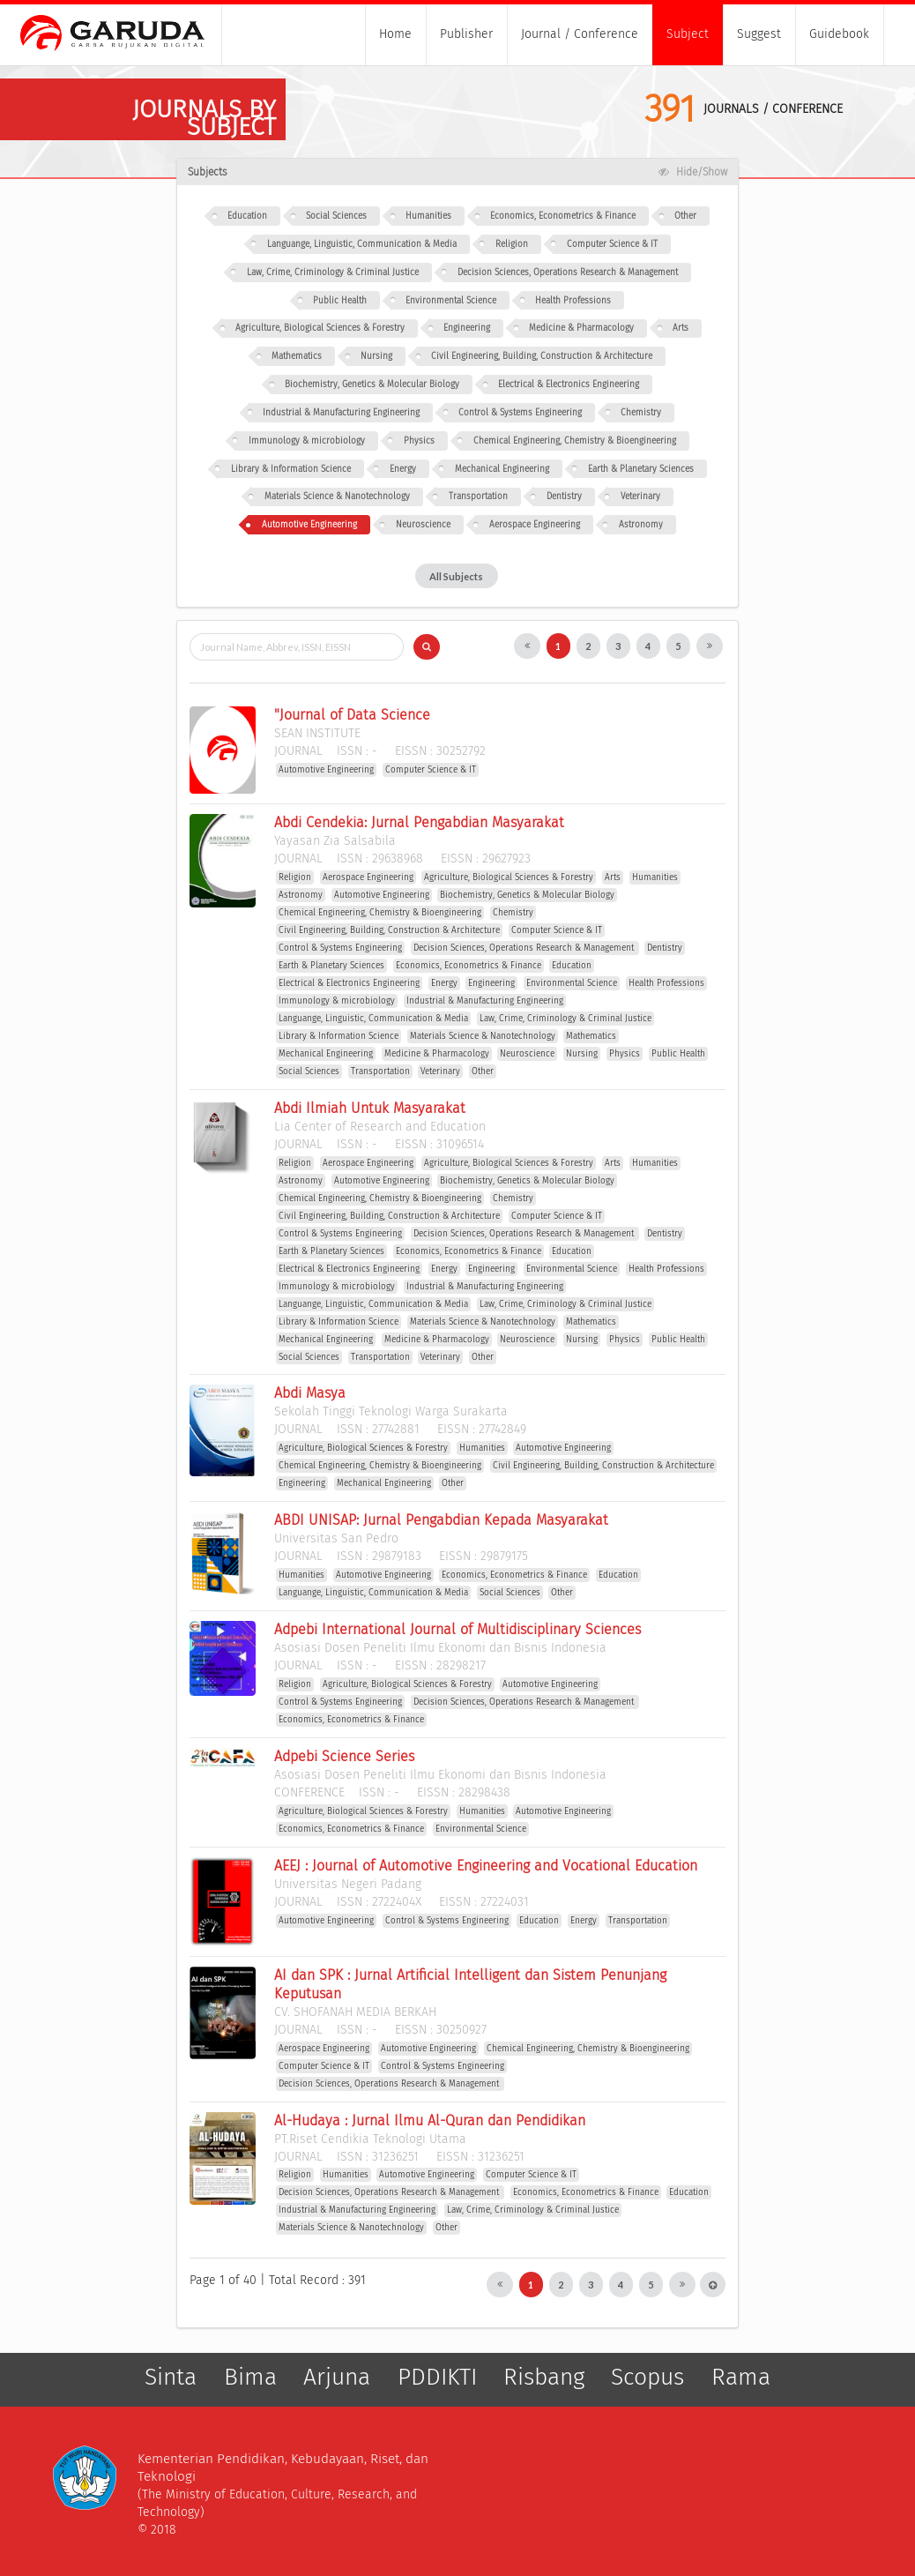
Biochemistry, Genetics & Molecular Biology (372, 384)
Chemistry (641, 412)
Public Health (340, 300)
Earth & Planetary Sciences (641, 469)
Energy (403, 469)
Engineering (466, 328)
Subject (687, 33)
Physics (419, 441)
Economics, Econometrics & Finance (563, 216)
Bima (250, 2377)
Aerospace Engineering (534, 524)
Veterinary (640, 496)
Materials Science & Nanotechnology (337, 496)
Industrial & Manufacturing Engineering (341, 412)
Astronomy (641, 524)
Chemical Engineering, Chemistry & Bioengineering (574, 441)
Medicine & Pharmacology (581, 328)
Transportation (478, 496)
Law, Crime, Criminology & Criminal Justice (333, 272)
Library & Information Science (291, 469)
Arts (680, 328)
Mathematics (297, 356)
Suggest (759, 33)
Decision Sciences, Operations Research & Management (568, 272)
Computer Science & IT (612, 244)
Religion (511, 244)
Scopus (647, 2377)
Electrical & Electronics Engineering (568, 384)
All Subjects (456, 576)
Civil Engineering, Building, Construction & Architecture (541, 356)
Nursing (376, 356)
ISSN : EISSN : (380, 750)
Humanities (428, 216)
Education (247, 216)
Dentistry (564, 496)
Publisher (466, 33)
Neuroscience (423, 524)
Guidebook (839, 33)
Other (685, 216)
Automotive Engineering (309, 524)
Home (395, 33)
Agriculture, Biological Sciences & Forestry (320, 328)
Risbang (543, 2377)
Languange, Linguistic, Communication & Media (362, 244)
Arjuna (336, 2377)
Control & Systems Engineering (520, 412)
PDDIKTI (437, 2377)
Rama (740, 2377)
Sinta (171, 2377)
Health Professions (573, 300)
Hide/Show (692, 172)
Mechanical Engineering (502, 469)
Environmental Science (450, 300)
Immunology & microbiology (307, 441)
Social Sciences (336, 216)
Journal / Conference (579, 33)
